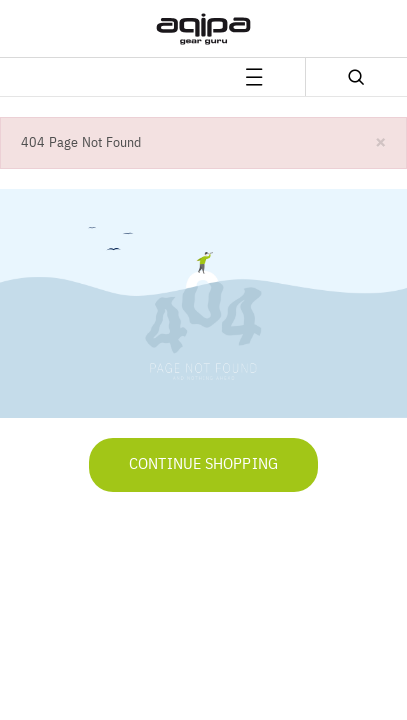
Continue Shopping (203, 465)
